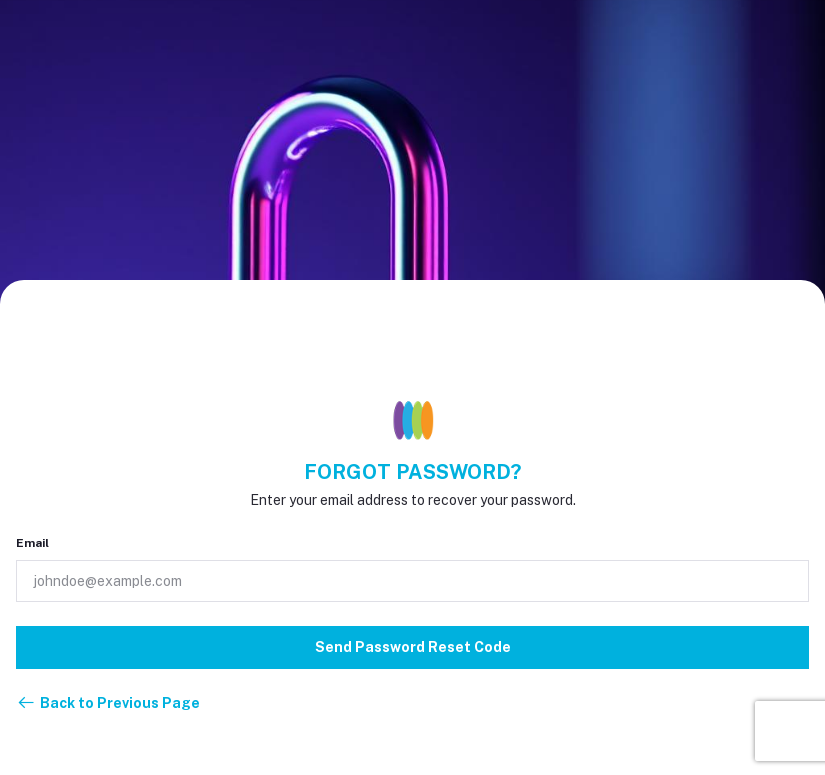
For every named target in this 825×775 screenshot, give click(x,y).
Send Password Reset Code (413, 647)
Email (32, 543)
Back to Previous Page (108, 703)
